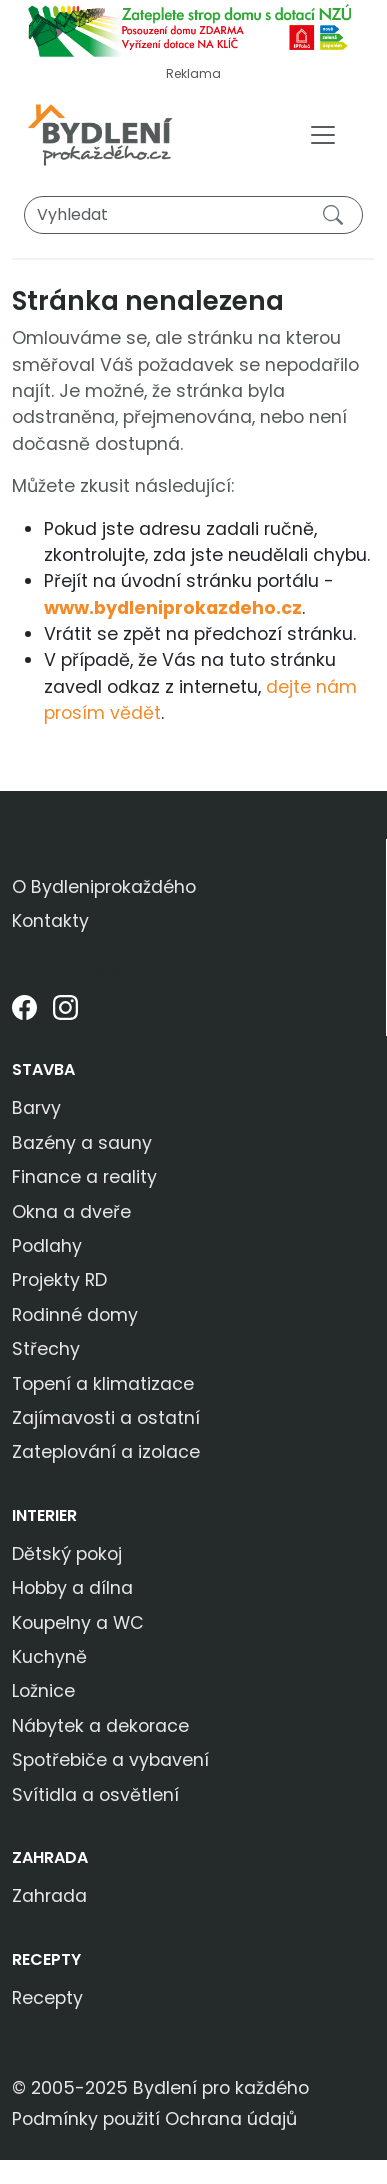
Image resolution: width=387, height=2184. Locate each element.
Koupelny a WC (78, 1623)
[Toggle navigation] (323, 135)
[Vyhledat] (193, 215)
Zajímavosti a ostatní (106, 1418)
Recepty (46, 1959)
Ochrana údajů (231, 2119)
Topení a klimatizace (103, 1384)
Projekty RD (59, 1280)
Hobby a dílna (72, 1588)
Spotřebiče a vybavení (110, 1760)
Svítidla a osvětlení (95, 1795)
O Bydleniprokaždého (104, 887)
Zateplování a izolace (106, 1452)
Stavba (43, 1069)
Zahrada (50, 1857)
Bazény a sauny (82, 1143)
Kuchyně (49, 1657)
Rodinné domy (75, 1315)
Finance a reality (84, 1177)
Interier (44, 1515)
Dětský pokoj (67, 1554)
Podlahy (47, 1246)
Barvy (36, 1108)
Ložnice (43, 1691)
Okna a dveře (71, 1212)
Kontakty (50, 921)
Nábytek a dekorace (100, 1726)
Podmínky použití (86, 2119)
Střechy (46, 1349)
